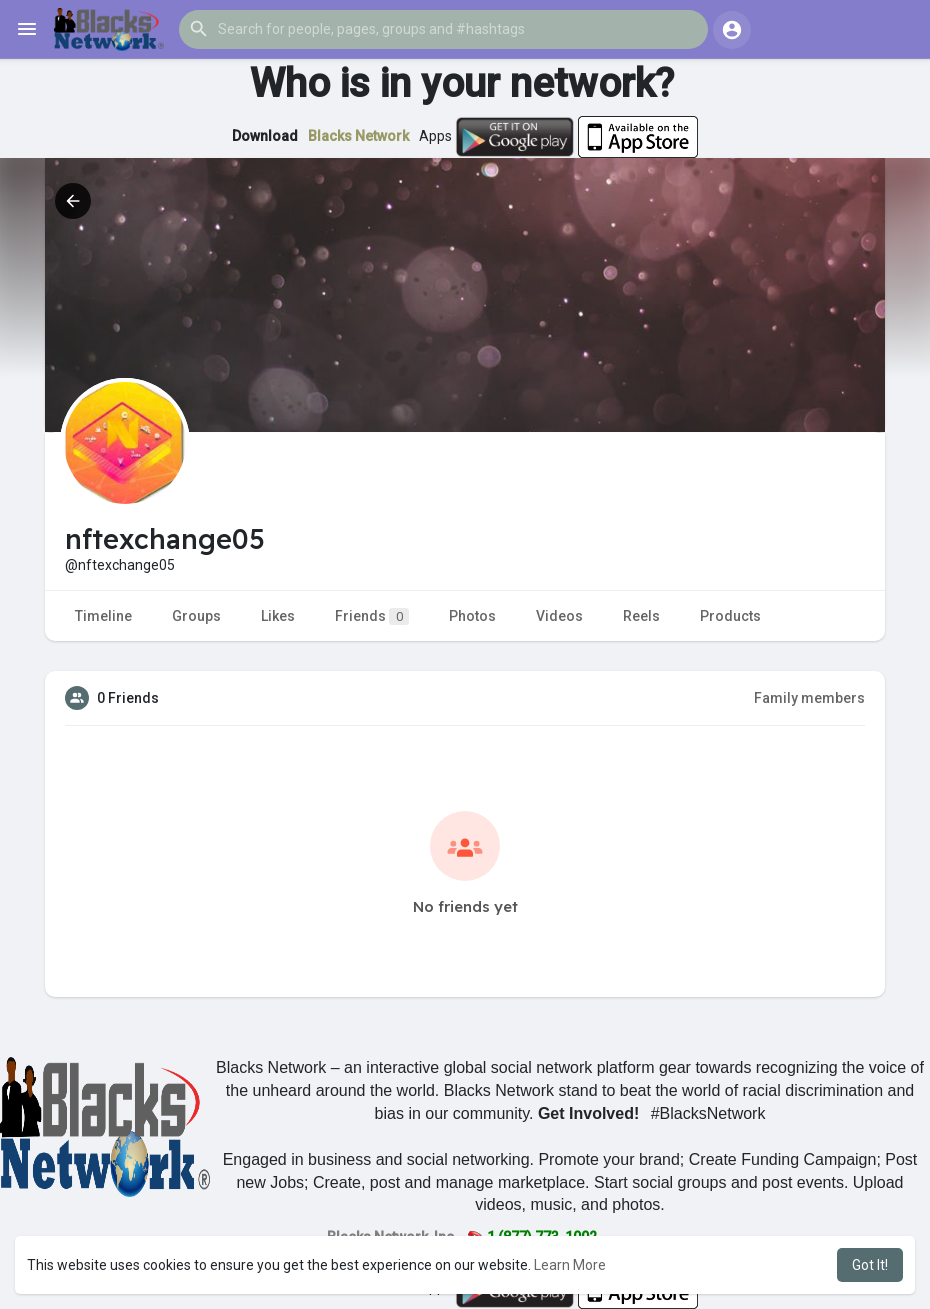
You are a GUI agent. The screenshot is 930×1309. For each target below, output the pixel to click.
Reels (641, 616)
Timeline (103, 616)
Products (730, 616)
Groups (196, 616)
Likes (278, 616)
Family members (809, 698)
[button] (443, 29)
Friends (372, 616)
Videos (559, 616)
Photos (472, 616)
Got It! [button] (870, 1265)
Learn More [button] (570, 1265)
